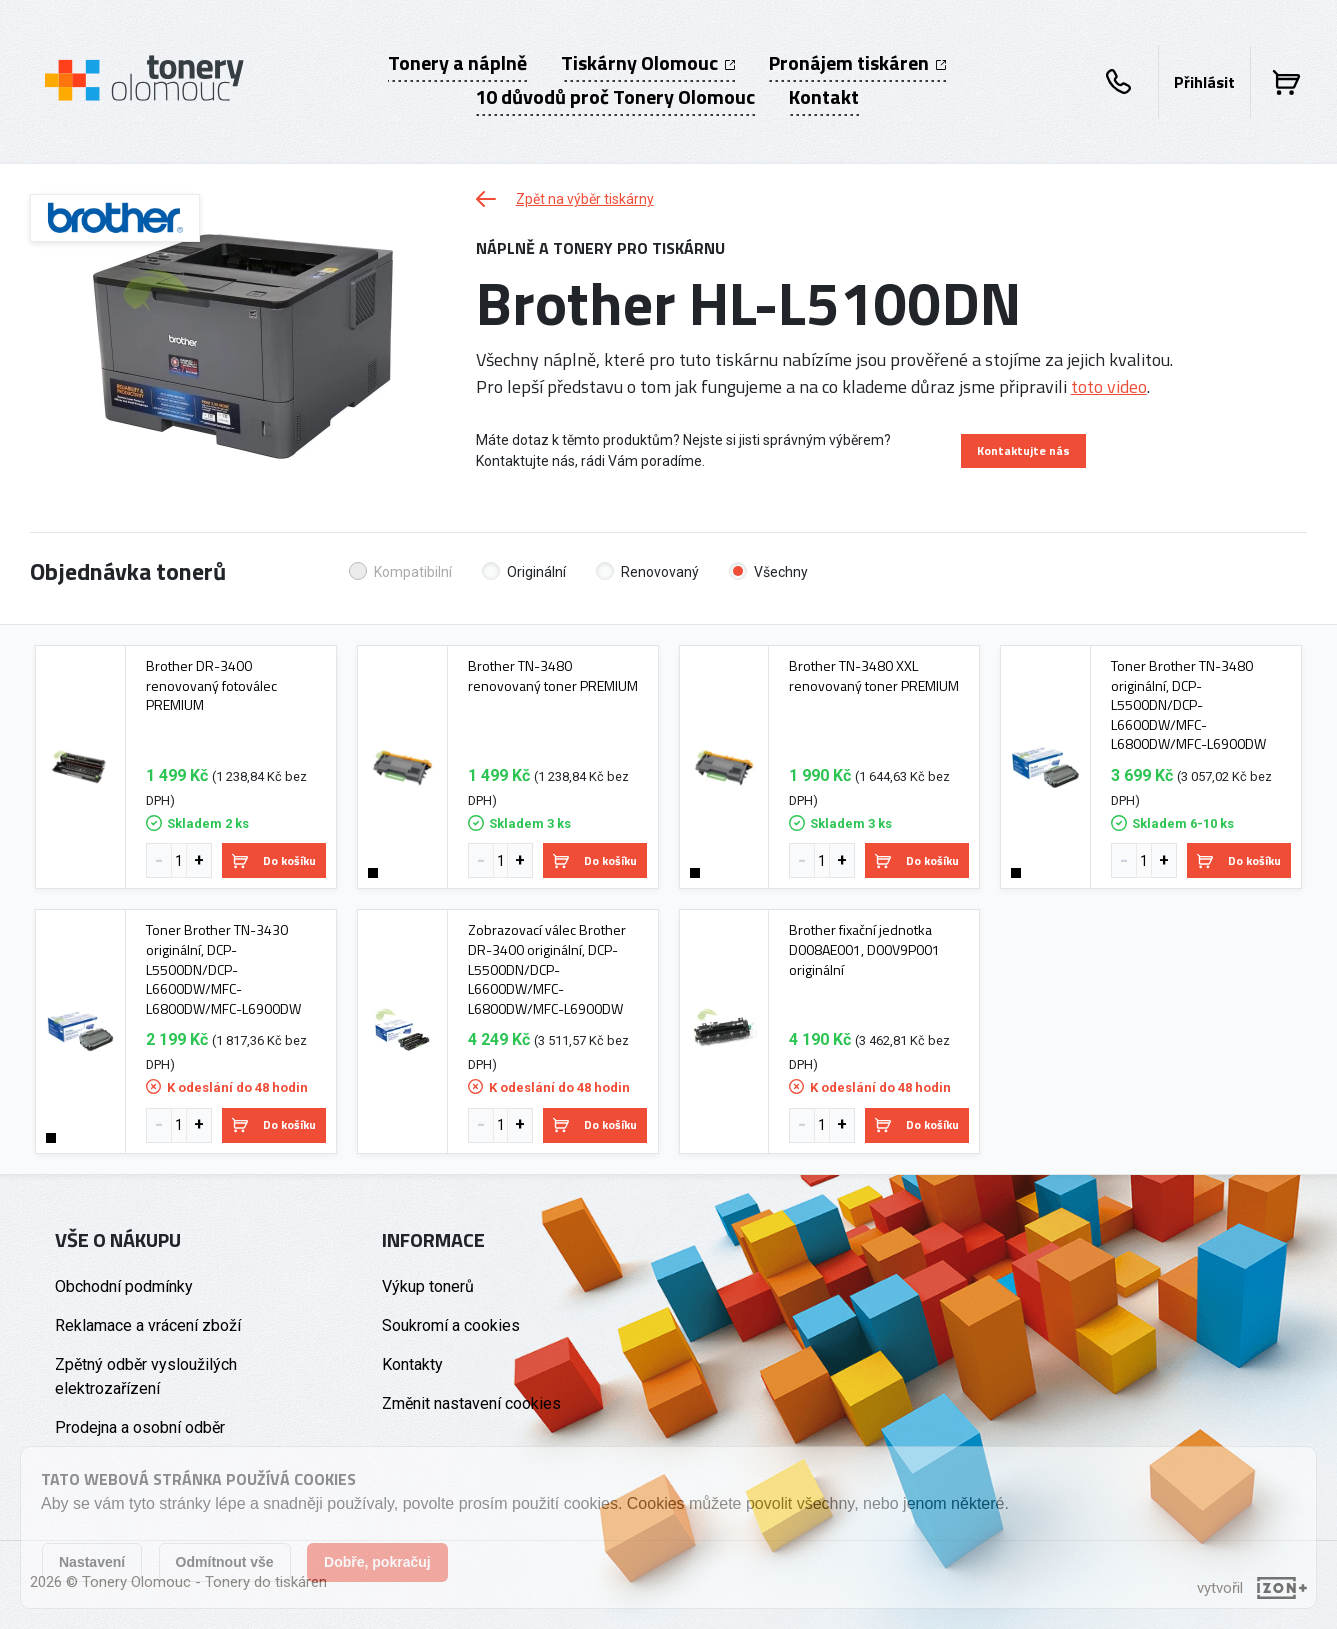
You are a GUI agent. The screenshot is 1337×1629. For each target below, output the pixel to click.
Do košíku (274, 860)
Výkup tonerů (428, 1286)
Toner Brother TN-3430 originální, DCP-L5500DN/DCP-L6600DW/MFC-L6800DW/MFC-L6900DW (223, 969)
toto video (1109, 386)
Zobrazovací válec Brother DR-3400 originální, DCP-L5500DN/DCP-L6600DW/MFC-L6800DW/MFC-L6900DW (547, 969)
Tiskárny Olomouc (648, 63)
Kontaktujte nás (1023, 450)
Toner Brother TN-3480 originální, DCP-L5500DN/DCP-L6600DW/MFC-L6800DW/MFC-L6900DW (1188, 705)
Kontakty (412, 1364)
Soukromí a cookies (451, 1325)
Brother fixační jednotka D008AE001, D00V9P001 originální (864, 949)
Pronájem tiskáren (857, 63)
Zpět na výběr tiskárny (565, 199)
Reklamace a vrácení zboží (148, 1325)
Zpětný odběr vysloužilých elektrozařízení (146, 1376)
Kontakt (824, 97)
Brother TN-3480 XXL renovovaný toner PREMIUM (874, 675)
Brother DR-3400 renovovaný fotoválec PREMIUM (211, 685)
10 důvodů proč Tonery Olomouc (615, 97)
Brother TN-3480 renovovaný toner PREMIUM (553, 675)
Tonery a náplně (457, 63)
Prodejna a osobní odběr (140, 1427)
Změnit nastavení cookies (471, 1403)
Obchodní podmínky (124, 1286)
